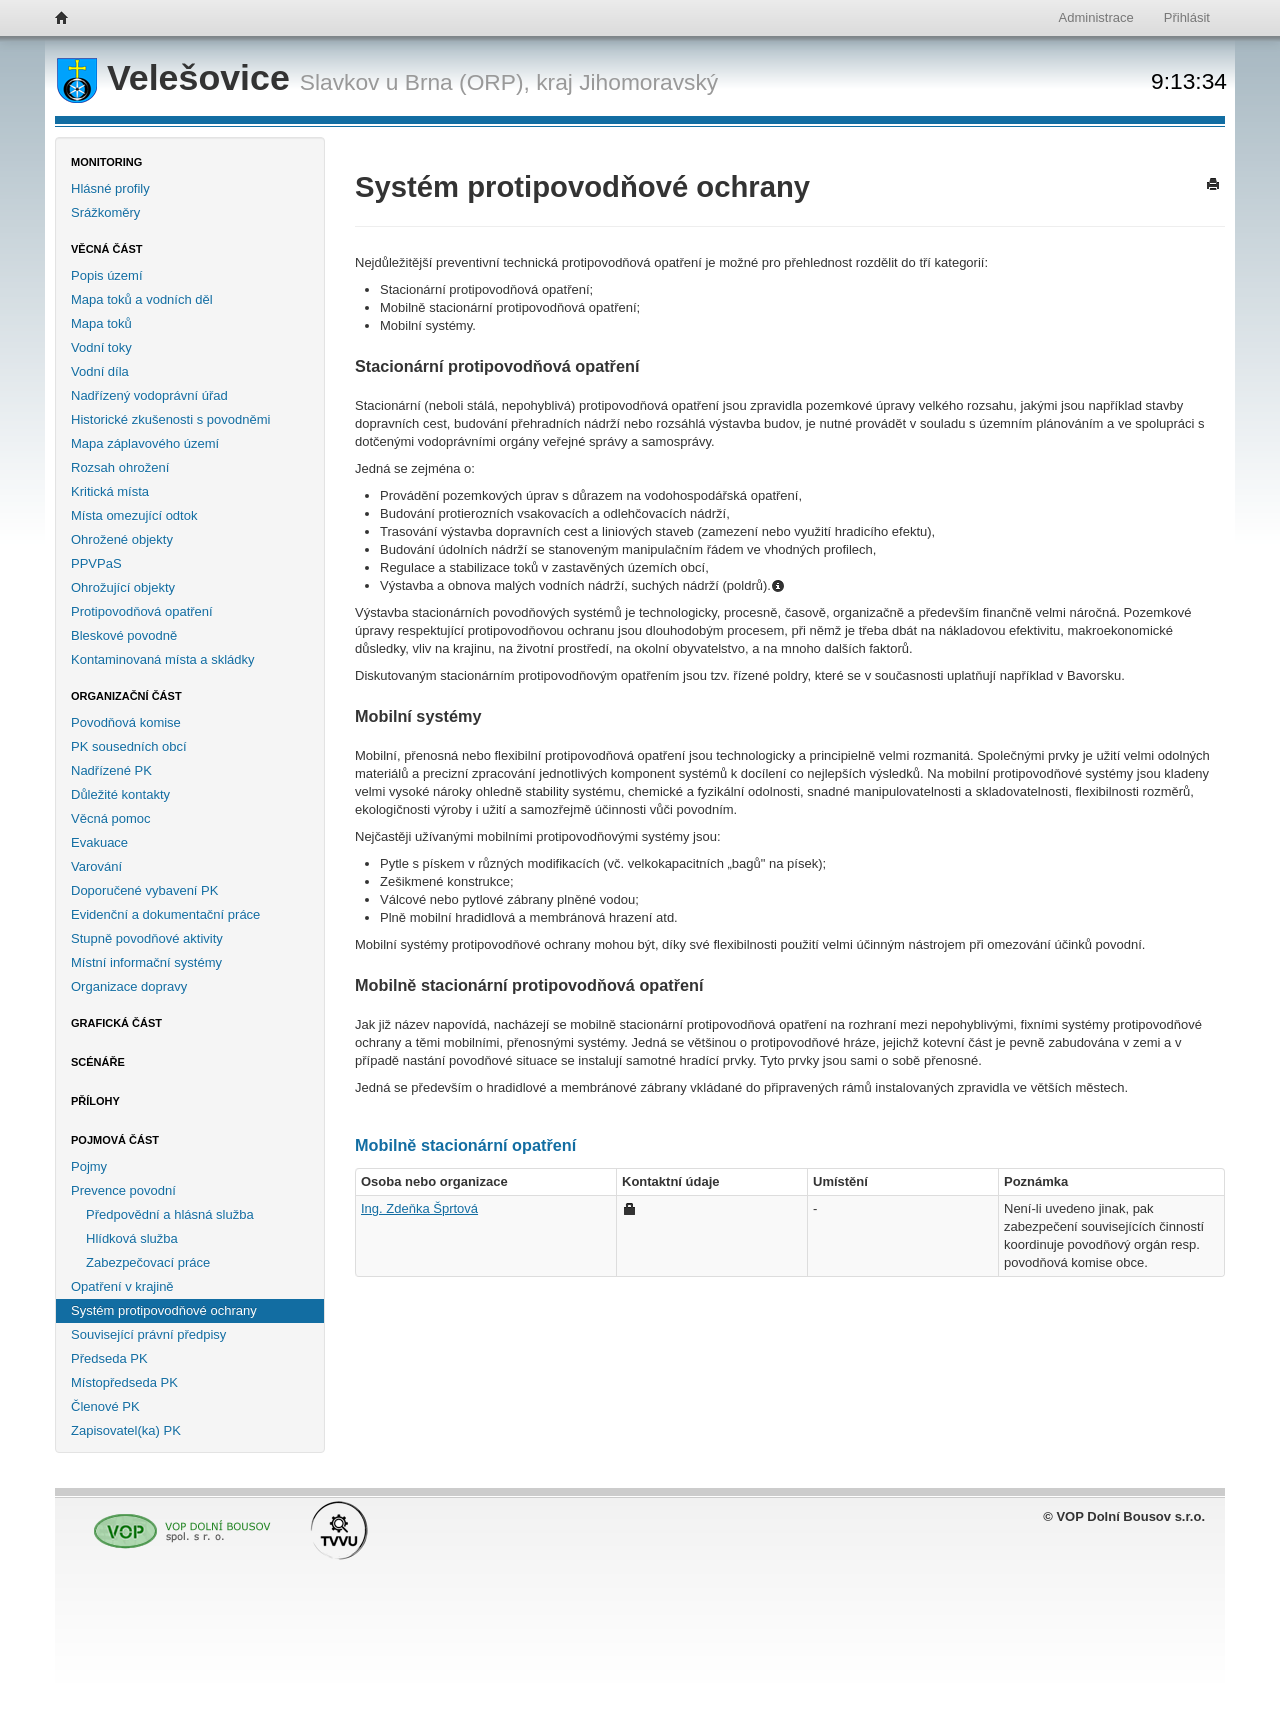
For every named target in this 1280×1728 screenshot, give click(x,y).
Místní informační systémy (146, 962)
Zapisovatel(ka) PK (126, 1430)
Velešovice (178, 78)
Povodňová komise (126, 722)
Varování (96, 866)
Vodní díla (100, 371)
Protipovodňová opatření (142, 611)
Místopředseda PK (124, 1382)
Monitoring (106, 162)
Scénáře (98, 1062)
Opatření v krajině (122, 1286)
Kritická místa (110, 491)
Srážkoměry (105, 212)
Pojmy (89, 1166)
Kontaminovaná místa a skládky (163, 659)
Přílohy (95, 1101)
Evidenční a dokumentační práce (165, 914)
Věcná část (107, 249)
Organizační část (126, 696)
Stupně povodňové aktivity (147, 938)
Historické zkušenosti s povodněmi (170, 419)
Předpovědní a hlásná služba (170, 1214)
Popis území (107, 275)
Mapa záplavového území (145, 443)
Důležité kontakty (120, 794)
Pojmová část (115, 1140)
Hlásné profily (110, 188)
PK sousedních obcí (129, 746)
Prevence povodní (123, 1190)
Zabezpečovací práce (148, 1262)
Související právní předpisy (148, 1334)
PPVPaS (96, 563)
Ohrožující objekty (123, 587)
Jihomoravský (648, 82)
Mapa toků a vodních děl (142, 299)
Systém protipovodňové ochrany (164, 1310)
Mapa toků (101, 323)
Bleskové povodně (124, 635)
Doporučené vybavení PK (144, 890)
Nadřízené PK (111, 770)
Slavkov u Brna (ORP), (415, 82)
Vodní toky (101, 347)
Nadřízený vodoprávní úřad (149, 395)
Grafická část (116, 1023)
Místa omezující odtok (134, 515)
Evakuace (99, 842)
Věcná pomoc (111, 818)
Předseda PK (109, 1358)
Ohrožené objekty (122, 539)
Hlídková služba (132, 1238)
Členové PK (105, 1406)
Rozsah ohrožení (120, 467)
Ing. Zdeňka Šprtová (419, 1208)
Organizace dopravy (129, 986)
